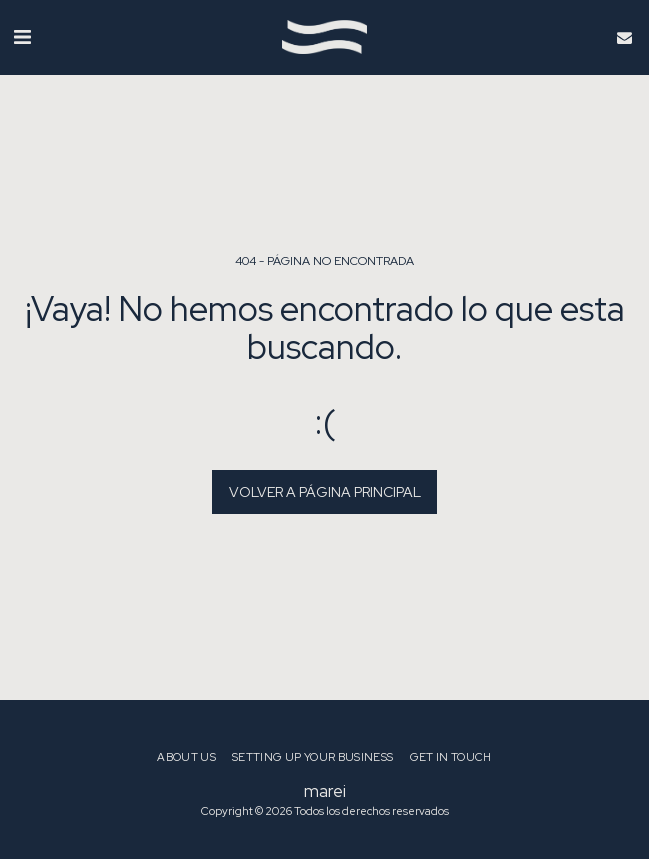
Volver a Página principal (325, 492)
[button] (22, 37)
